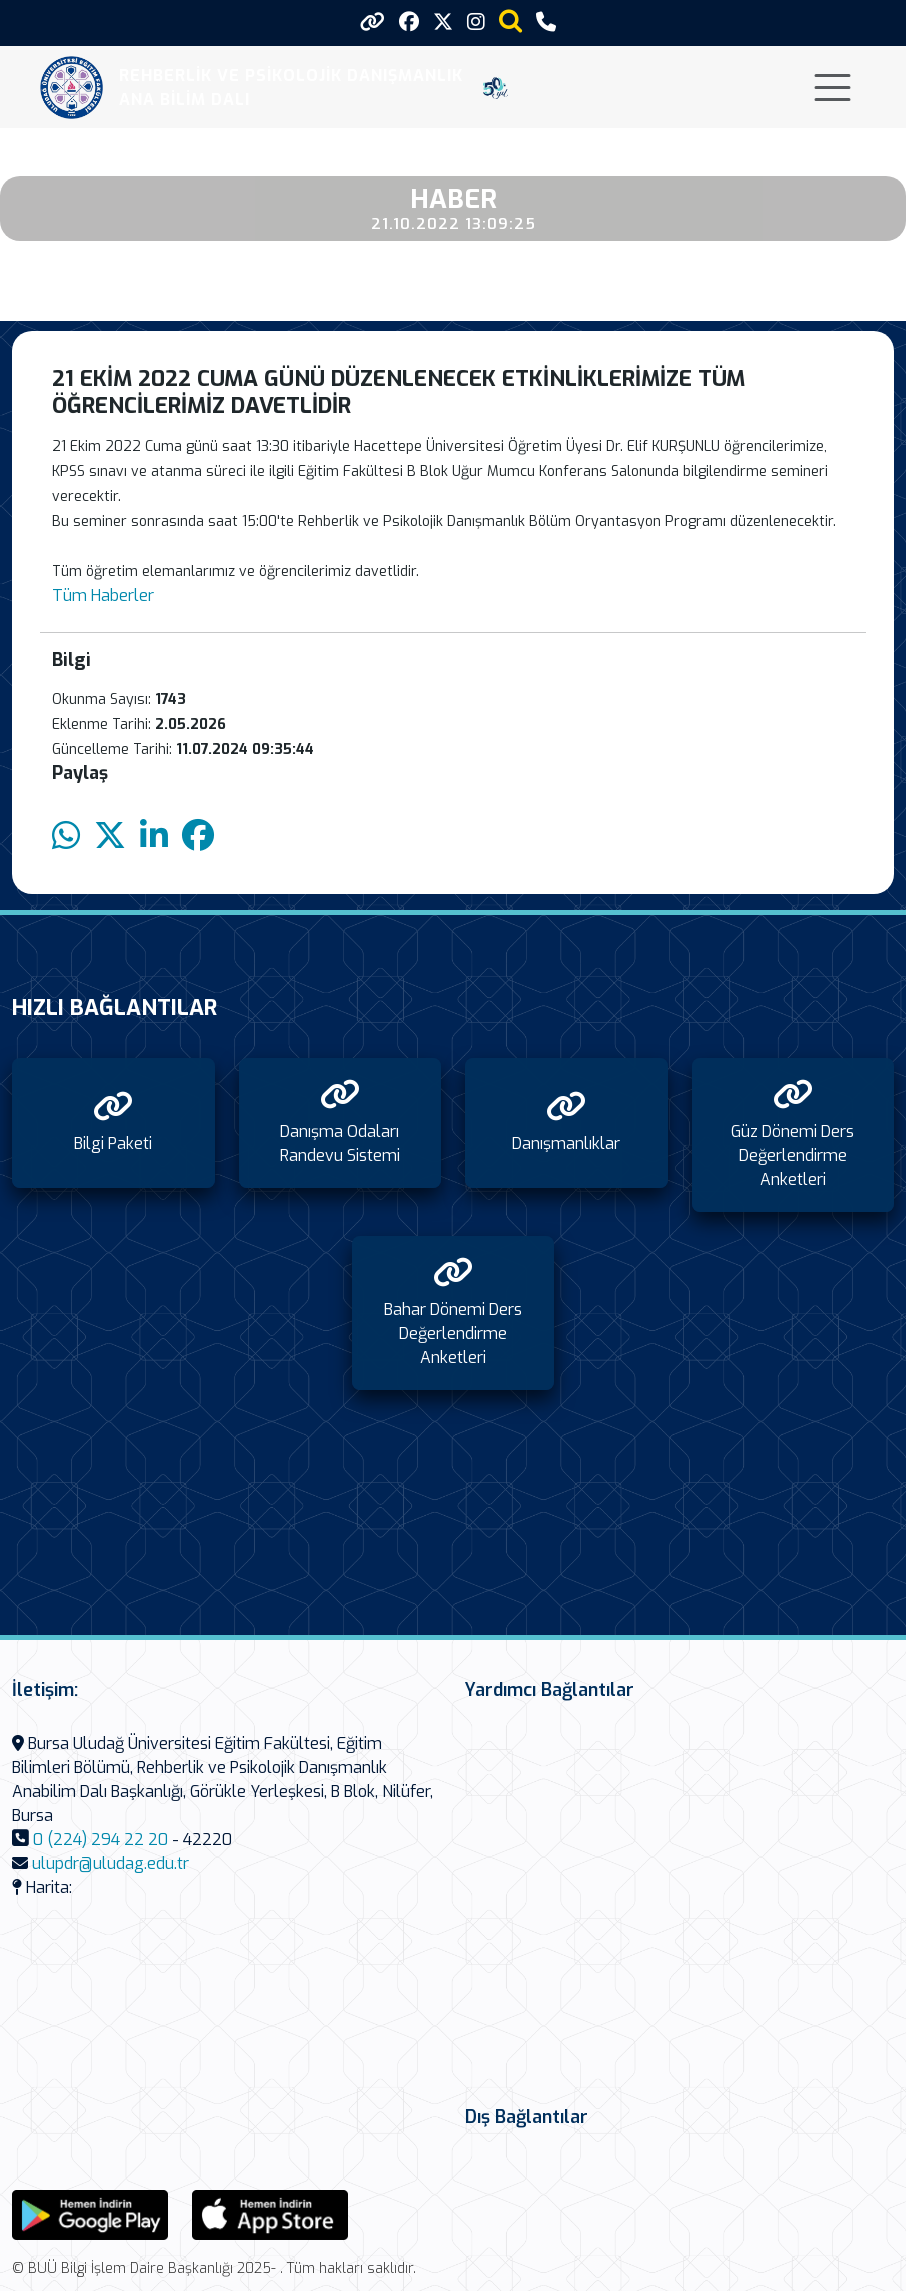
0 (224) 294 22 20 (100, 1839)
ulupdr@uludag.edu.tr (110, 1863)
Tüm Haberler (103, 595)
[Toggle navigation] (832, 87)
